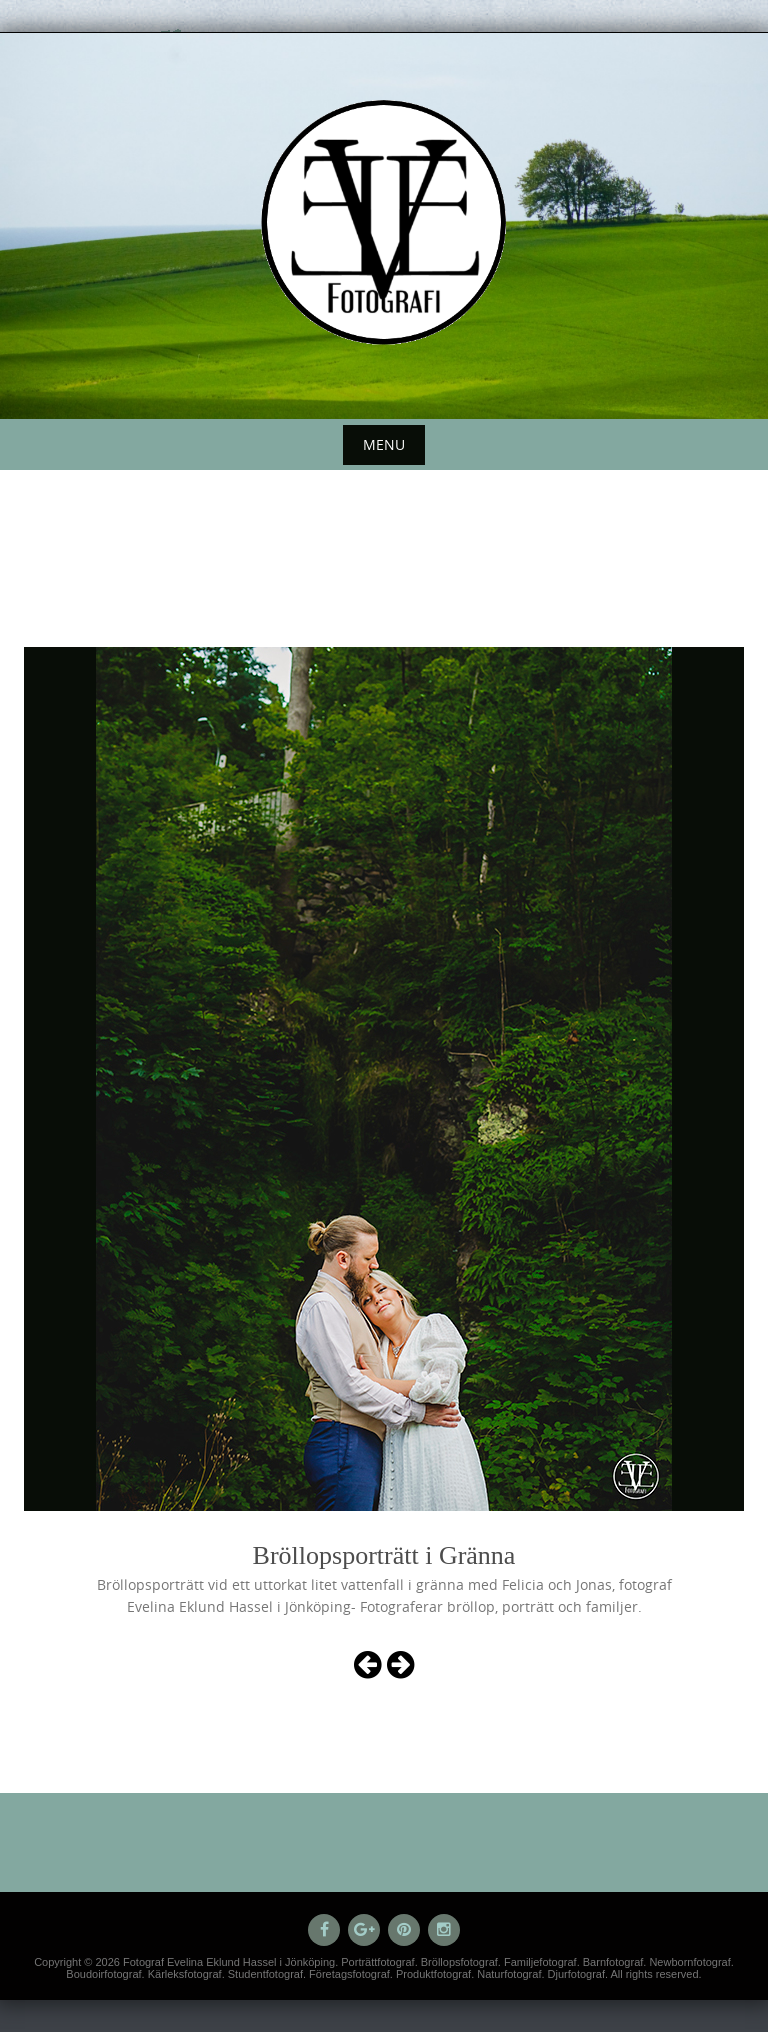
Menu (384, 444)
